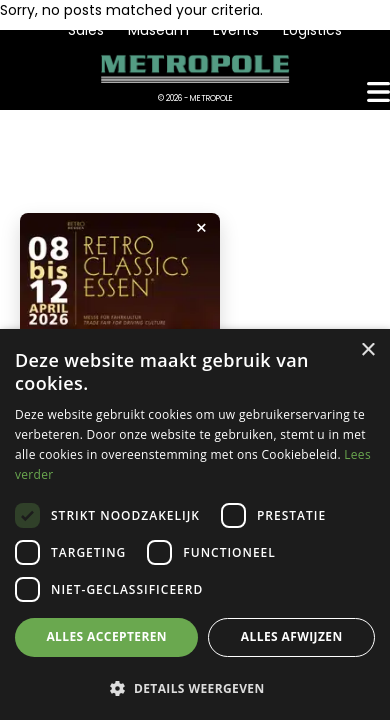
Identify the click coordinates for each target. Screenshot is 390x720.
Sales (86, 30)
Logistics (312, 30)
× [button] (367, 350)
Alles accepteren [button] (106, 636)
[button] (195, 687)
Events (236, 30)
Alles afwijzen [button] (292, 636)
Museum (158, 30)
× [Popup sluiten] (201, 228)
